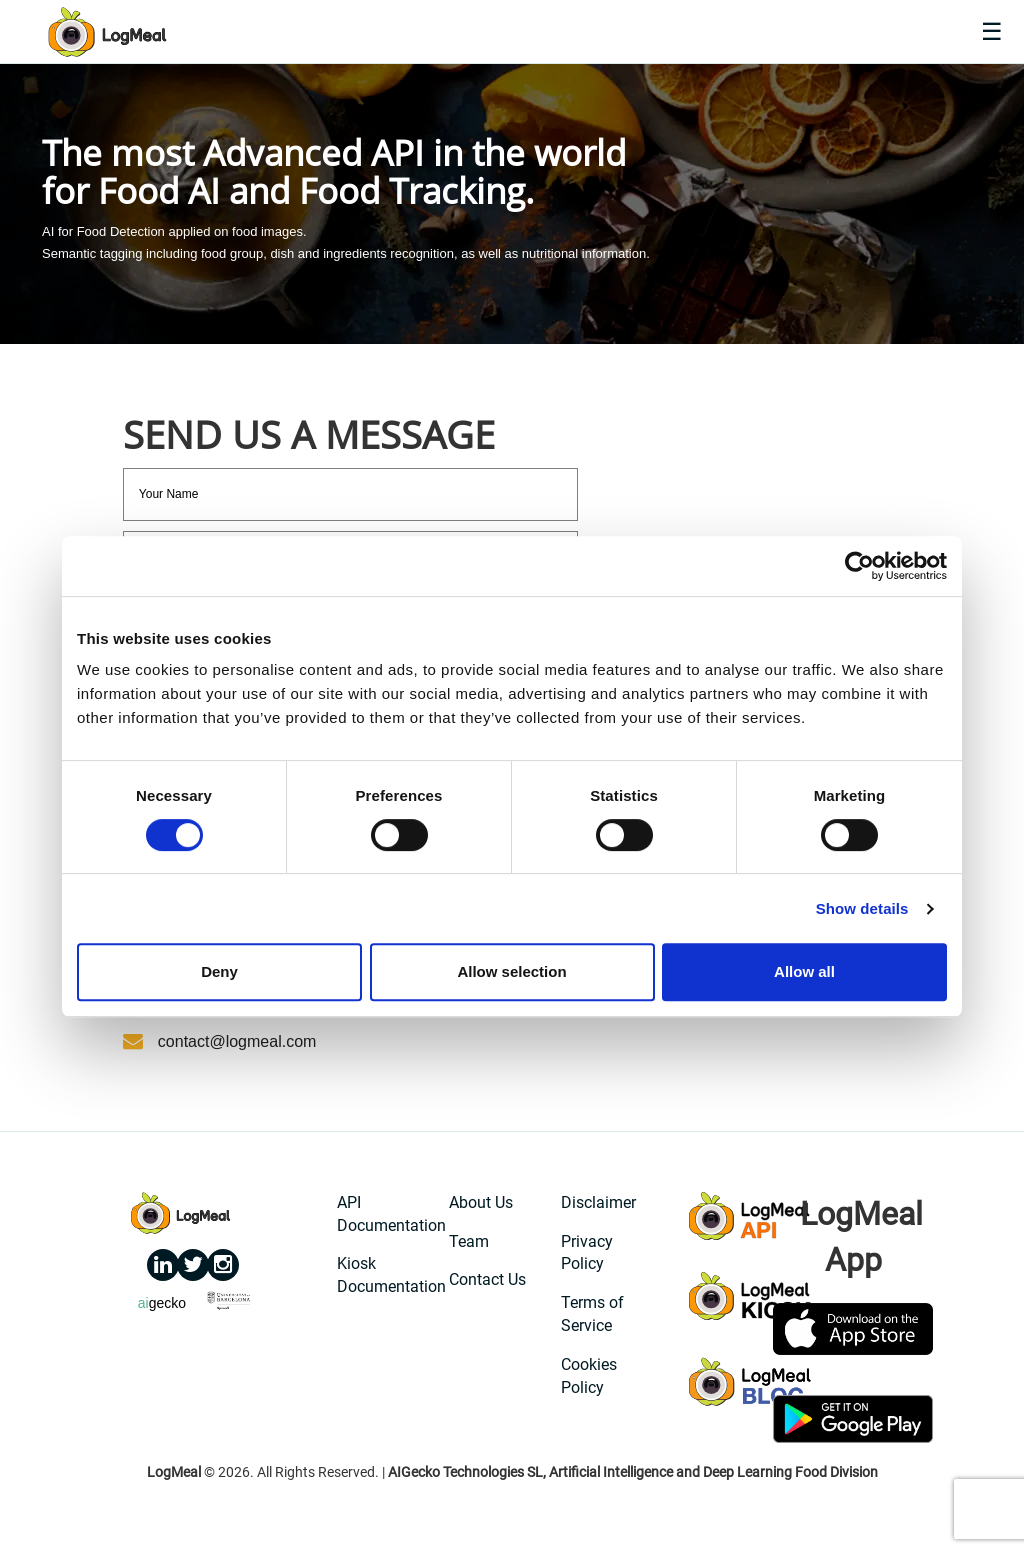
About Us (481, 1202)
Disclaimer (598, 1202)
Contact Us (487, 1279)
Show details (862, 908)
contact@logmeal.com (237, 1041)
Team (469, 1241)
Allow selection (511, 971)
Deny (219, 971)
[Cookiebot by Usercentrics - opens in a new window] (859, 566)
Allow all (804, 971)
